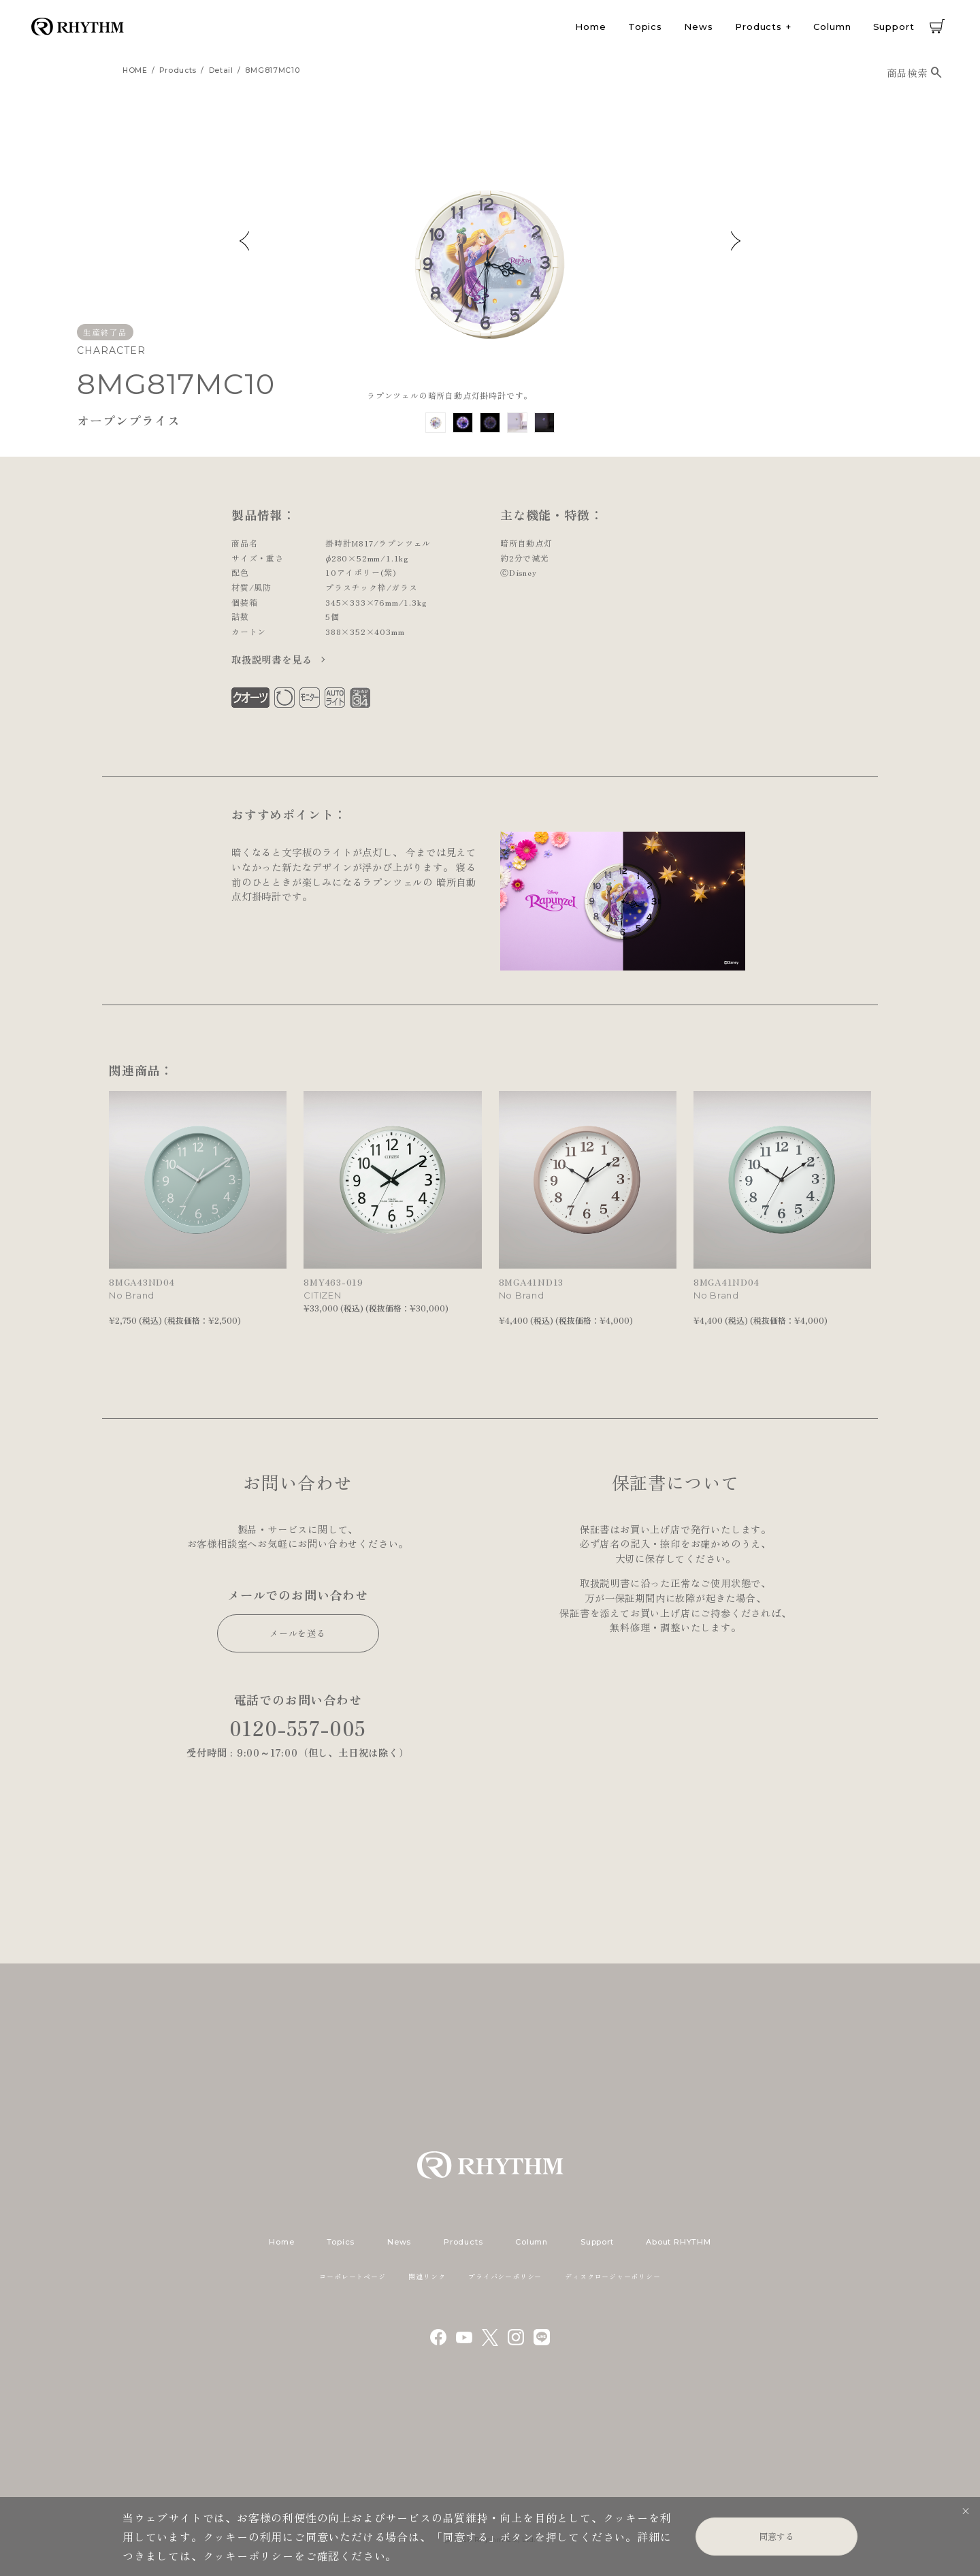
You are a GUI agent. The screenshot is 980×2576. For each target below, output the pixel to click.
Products (758, 26)
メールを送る (298, 1633)
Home (590, 26)
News (698, 26)
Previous (244, 241)
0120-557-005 (298, 1728)
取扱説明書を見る (273, 659)
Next (736, 241)
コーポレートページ (352, 2276)
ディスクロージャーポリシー (612, 2276)
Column (832, 26)
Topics (645, 26)
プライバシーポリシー (505, 2276)
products (178, 70)
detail (221, 70)
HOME (135, 70)
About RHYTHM (678, 2242)
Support (894, 26)
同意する (776, 2536)
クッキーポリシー (248, 2555)
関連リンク (426, 2276)
